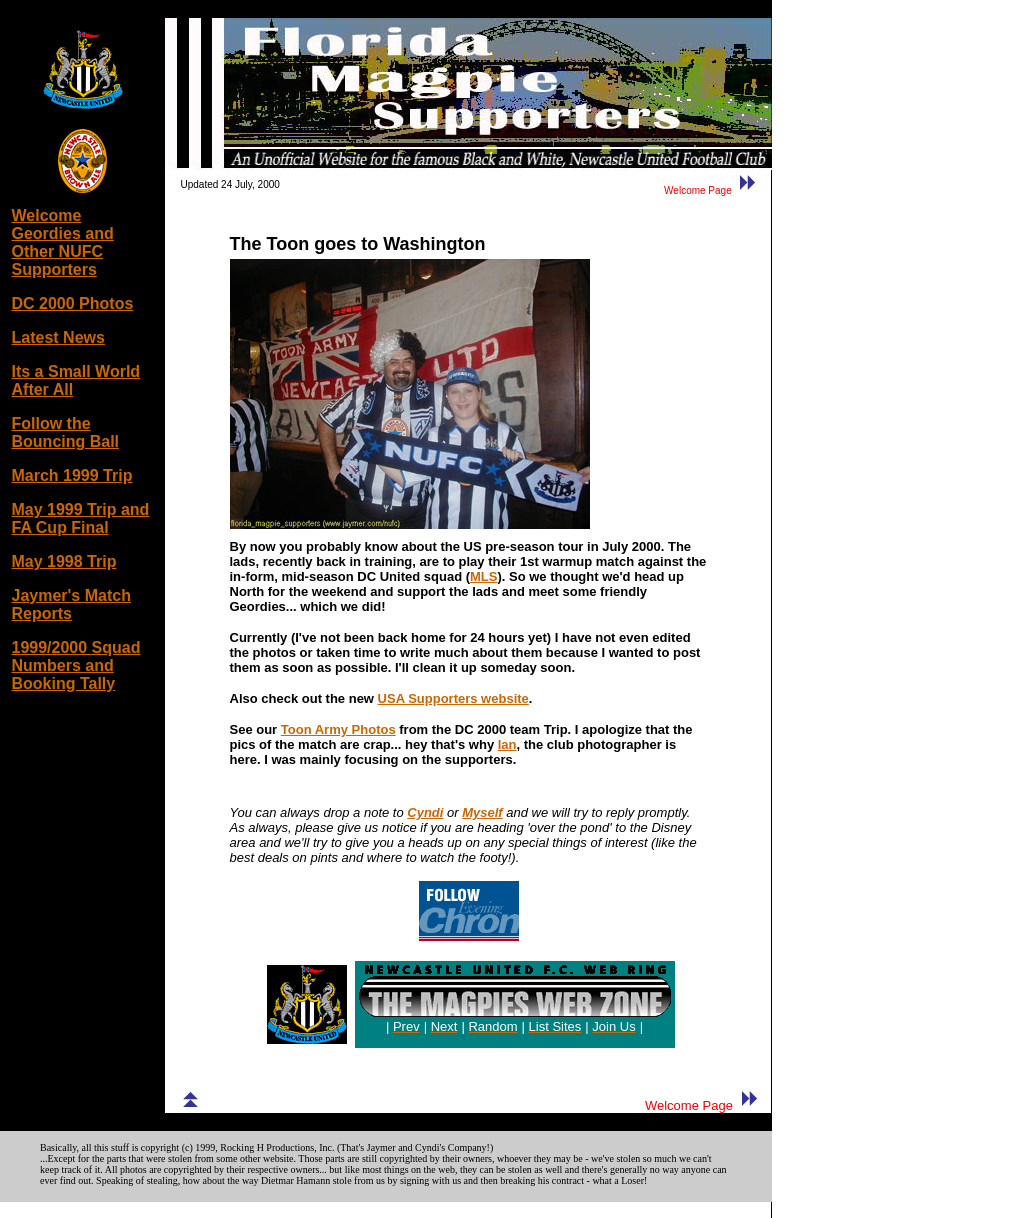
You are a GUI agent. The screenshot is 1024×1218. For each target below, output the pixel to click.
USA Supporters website (453, 698)
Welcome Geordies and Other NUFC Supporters (63, 242)
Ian (507, 744)
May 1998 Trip (64, 561)
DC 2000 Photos (73, 303)
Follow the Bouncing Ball (66, 432)
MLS (483, 576)
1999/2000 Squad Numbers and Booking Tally (76, 665)
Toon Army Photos (338, 729)
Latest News (58, 337)
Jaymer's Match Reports (71, 604)
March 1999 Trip (72, 475)
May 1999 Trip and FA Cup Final (81, 518)
